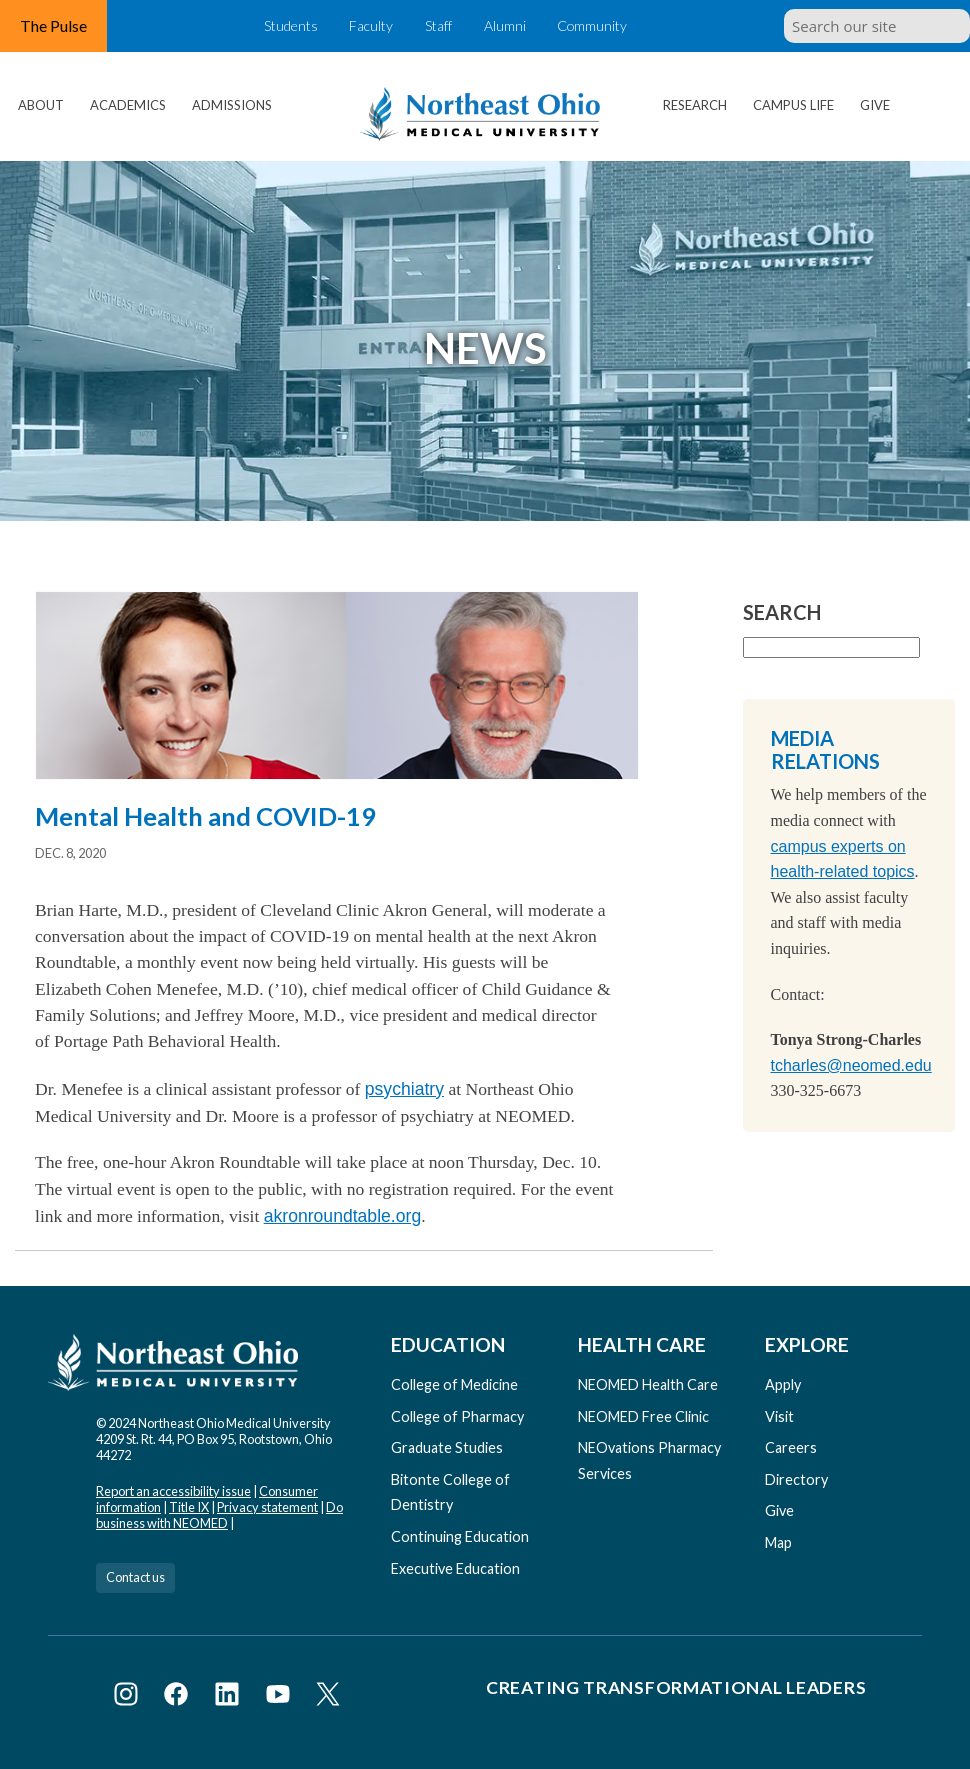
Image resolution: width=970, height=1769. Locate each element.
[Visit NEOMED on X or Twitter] (328, 1697)
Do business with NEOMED (219, 1515)
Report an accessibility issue (173, 1491)
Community (601, 25)
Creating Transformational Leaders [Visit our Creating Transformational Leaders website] (676, 1687)
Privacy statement (267, 1507)
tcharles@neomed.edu (851, 1065)
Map (778, 1542)
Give (875, 105)
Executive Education (455, 1568)
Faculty (366, 25)
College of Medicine (454, 1384)
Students (283, 25)
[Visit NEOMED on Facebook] (179, 1697)
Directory (796, 1479)
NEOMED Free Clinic (643, 1416)
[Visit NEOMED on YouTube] (281, 1697)
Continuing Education (460, 1536)
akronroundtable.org (342, 1216)
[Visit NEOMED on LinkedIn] (230, 1697)
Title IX (189, 1507)
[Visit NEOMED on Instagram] (129, 1697)
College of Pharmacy (457, 1416)
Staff (438, 25)
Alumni (509, 25)
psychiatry (404, 1089)
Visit (779, 1416)
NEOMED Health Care (648, 1384)
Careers (791, 1447)
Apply (783, 1384)
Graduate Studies (447, 1447)
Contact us (135, 1577)
